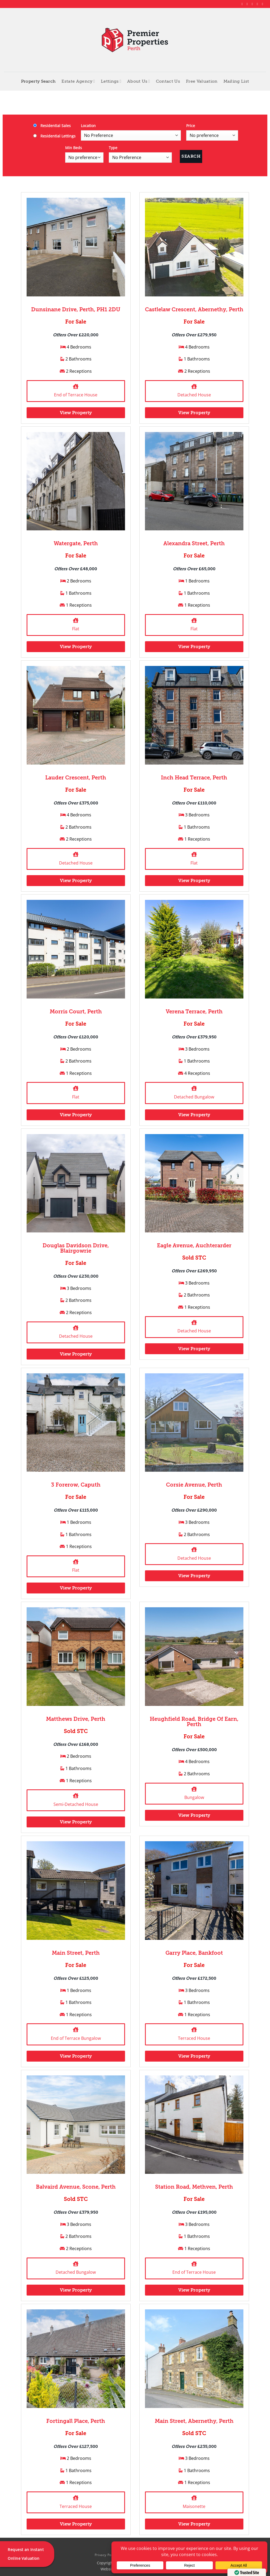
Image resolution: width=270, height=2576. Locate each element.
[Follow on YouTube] (263, 4)
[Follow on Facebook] (243, 4)
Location (88, 125)
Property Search (38, 81)
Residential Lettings (54, 136)
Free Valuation (201, 81)
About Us (138, 81)
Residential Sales (52, 125)
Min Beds (73, 147)
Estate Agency (78, 81)
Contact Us (168, 81)
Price (190, 125)
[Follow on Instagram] (248, 4)
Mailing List (236, 81)
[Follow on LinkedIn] (258, 4)
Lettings (111, 81)
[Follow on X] (253, 4)
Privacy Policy (106, 2555)
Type (113, 147)
